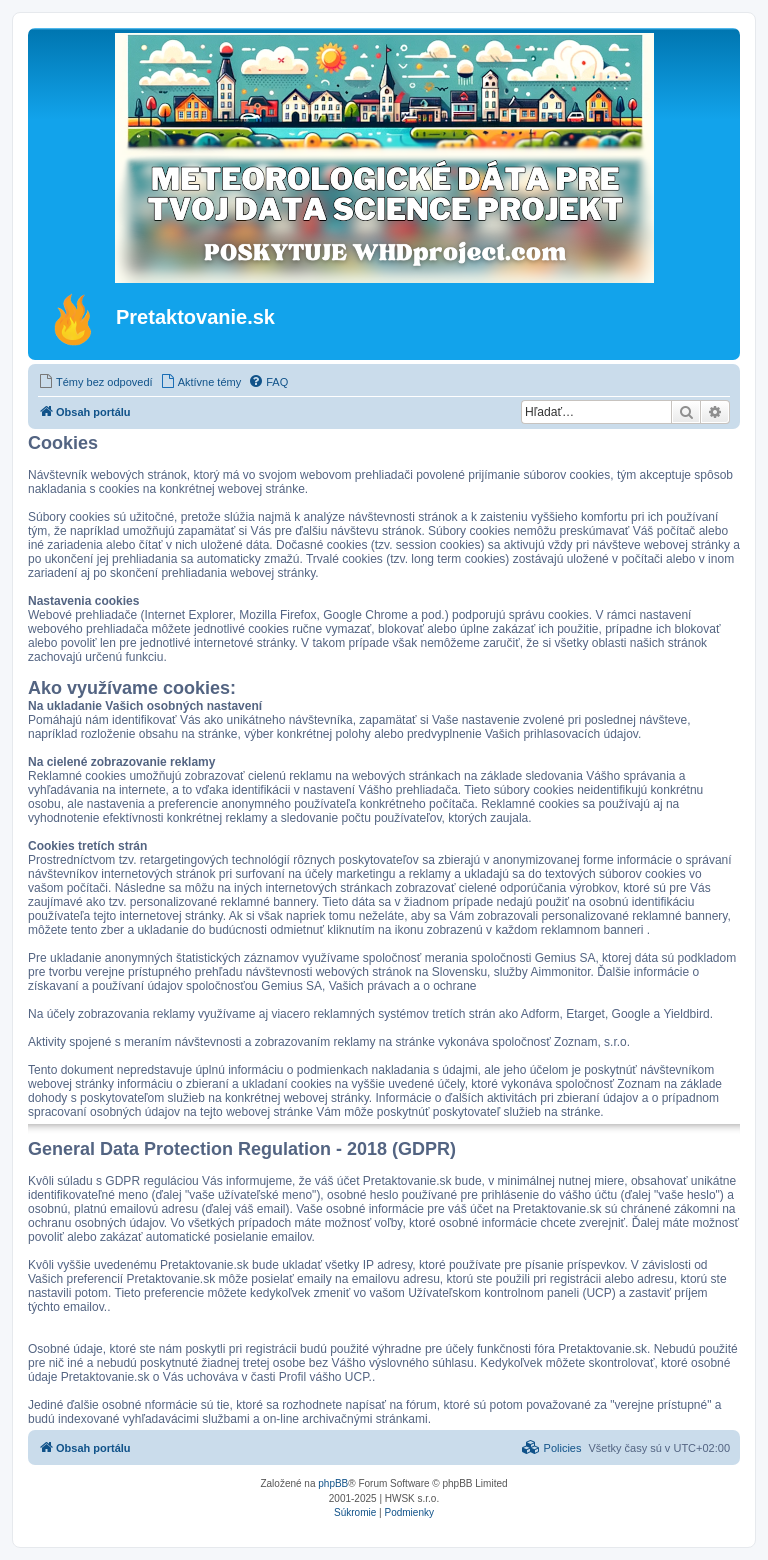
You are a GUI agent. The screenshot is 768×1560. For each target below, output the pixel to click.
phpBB (333, 1483)
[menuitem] (95, 382)
